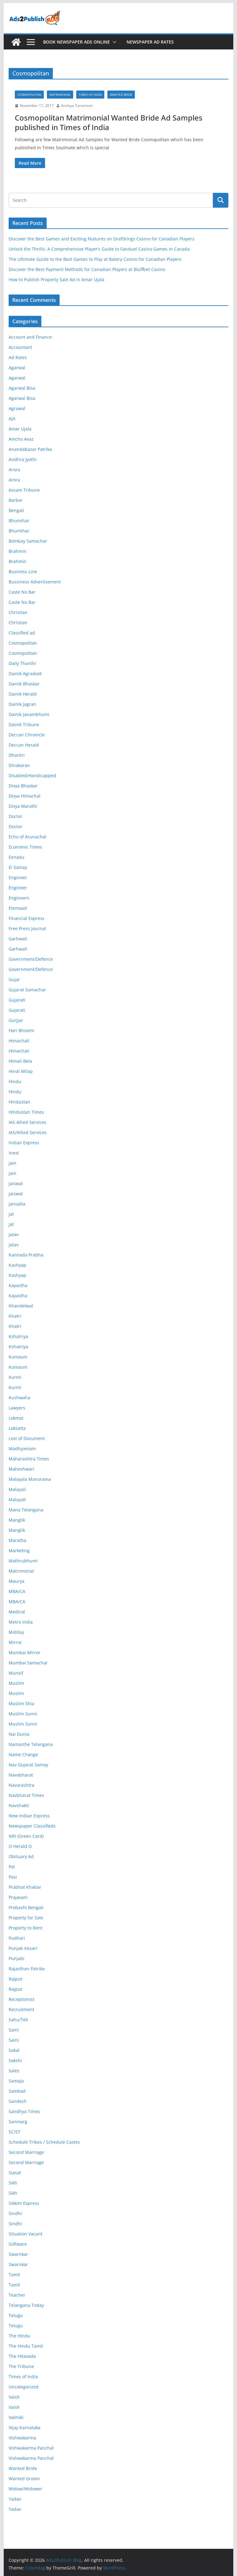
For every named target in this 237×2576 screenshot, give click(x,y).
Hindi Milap (21, 1071)
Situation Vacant (25, 2234)
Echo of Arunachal (27, 837)
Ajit (12, 419)
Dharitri (17, 755)
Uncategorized (24, 2387)
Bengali (16, 510)
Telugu (16, 2315)
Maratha (17, 1540)
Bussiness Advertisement (35, 582)
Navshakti (19, 1805)
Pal (12, 1867)
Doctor (15, 816)
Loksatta (17, 1428)
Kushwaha (19, 1397)
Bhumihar (19, 520)
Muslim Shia (21, 1703)
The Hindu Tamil (26, 2346)
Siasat (15, 2173)
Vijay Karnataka (24, 2427)
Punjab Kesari (23, 1948)
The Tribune (21, 2366)
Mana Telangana (26, 1510)
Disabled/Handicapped (32, 775)
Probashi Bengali (26, 1907)
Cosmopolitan (29, 94)
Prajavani (18, 1897)
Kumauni (18, 1357)
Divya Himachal (24, 796)
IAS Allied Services (27, 1122)
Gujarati (17, 1000)
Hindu (15, 1081)
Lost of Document (27, 1438)
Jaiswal (16, 1183)
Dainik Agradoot (25, 673)
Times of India (90, 94)
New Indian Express (29, 1816)
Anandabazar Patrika (30, 449)
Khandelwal (21, 1306)
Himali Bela (20, 1061)
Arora (14, 469)
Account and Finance (30, 337)
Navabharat (21, 1775)
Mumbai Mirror (24, 1652)
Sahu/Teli (18, 2020)
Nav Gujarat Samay (28, 1765)
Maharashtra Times (29, 1459)
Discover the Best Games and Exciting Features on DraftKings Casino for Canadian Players (101, 239)
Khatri (15, 1316)
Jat (11, 1214)
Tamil (14, 2274)
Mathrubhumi (23, 1561)
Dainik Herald (23, 694)
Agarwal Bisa (22, 388)
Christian (18, 612)
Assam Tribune (24, 490)
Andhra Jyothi (23, 459)
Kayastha (18, 1285)
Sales (14, 2071)
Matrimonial (60, 94)
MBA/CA (17, 1591)
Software (18, 2244)
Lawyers (17, 1408)
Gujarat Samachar (27, 990)
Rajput (15, 1979)
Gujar (14, 979)
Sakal (14, 2050)
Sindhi (15, 2213)
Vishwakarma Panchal (31, 2448)
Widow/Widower (25, 2489)
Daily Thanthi (22, 663)
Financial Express (26, 918)
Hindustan (19, 1102)
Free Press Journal (27, 928)
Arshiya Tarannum (77, 105)
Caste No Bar (22, 592)
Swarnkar (18, 2254)
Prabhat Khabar (25, 1887)
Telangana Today (26, 2305)
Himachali (19, 1041)
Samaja (16, 2081)
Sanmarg (18, 2122)
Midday (16, 1632)
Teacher (17, 2295)
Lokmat (16, 1418)
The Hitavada (22, 2356)
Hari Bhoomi (21, 1030)
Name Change (23, 1754)
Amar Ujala (20, 429)
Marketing (19, 1550)
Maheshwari (21, 1469)
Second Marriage (26, 2152)
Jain (12, 1163)
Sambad (17, 2091)
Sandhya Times (24, 2111)
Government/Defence (31, 959)
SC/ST (14, 2132)
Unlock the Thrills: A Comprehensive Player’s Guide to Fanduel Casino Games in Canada (99, 249)
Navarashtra (21, 1785)
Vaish (14, 2397)
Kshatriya (18, 1336)
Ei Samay (18, 867)
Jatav (14, 1234)
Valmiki (16, 2417)
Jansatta (17, 1204)
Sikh (13, 2183)
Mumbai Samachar (28, 1663)
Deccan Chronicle (27, 735)
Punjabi (16, 1958)
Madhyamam (22, 1448)
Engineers (19, 898)
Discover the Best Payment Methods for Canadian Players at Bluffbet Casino (87, 269)
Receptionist (21, 1999)
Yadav (15, 2499)
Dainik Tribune (24, 724)
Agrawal (17, 408)
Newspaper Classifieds (32, 1826)
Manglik (17, 1520)
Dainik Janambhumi (29, 714)
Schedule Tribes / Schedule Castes (44, 2142)
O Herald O (20, 1846)
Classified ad (22, 633)
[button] (113, 42)
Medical (17, 1612)
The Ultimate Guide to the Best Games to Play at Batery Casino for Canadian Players (95, 259)
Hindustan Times (26, 1112)
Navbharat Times (26, 1795)
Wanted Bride (121, 94)
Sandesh (18, 2101)
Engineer (18, 877)
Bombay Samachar (28, 541)
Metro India (21, 1622)
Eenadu (16, 857)
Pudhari (17, 1938)
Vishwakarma (22, 2438)
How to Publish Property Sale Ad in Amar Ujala (56, 279)
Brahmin (18, 551)
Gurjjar (16, 1020)
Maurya (16, 1581)
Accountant (20, 347)
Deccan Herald (24, 745)
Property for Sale (26, 1918)
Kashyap (17, 1265)
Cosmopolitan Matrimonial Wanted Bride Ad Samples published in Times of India (108, 122)
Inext (14, 1153)
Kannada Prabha (26, 1255)
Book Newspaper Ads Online (76, 42)
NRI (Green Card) (26, 1836)
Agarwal (17, 368)
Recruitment (21, 2009)
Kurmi (15, 1377)
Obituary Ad (21, 1856)
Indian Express (24, 1143)
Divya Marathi (23, 806)
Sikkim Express (24, 2203)
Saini (14, 2030)
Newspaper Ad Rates (150, 42)
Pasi (13, 1877)
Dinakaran (19, 765)
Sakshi (15, 2060)
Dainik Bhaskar (24, 684)
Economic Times (25, 847)
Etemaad (18, 908)
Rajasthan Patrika (27, 1969)
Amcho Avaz (21, 439)
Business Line (23, 571)
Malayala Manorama (30, 1479)
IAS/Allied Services (28, 1132)
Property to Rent (25, 1928)
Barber (16, 500)
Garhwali (18, 939)
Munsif (16, 1673)
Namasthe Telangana (31, 1744)
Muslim (16, 1683)
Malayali (17, 1489)
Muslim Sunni (23, 1714)
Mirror (15, 1642)
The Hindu (19, 2336)
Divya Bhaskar (23, 786)
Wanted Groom (24, 2478)
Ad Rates (18, 357)
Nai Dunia (19, 1734)
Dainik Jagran (22, 704)
